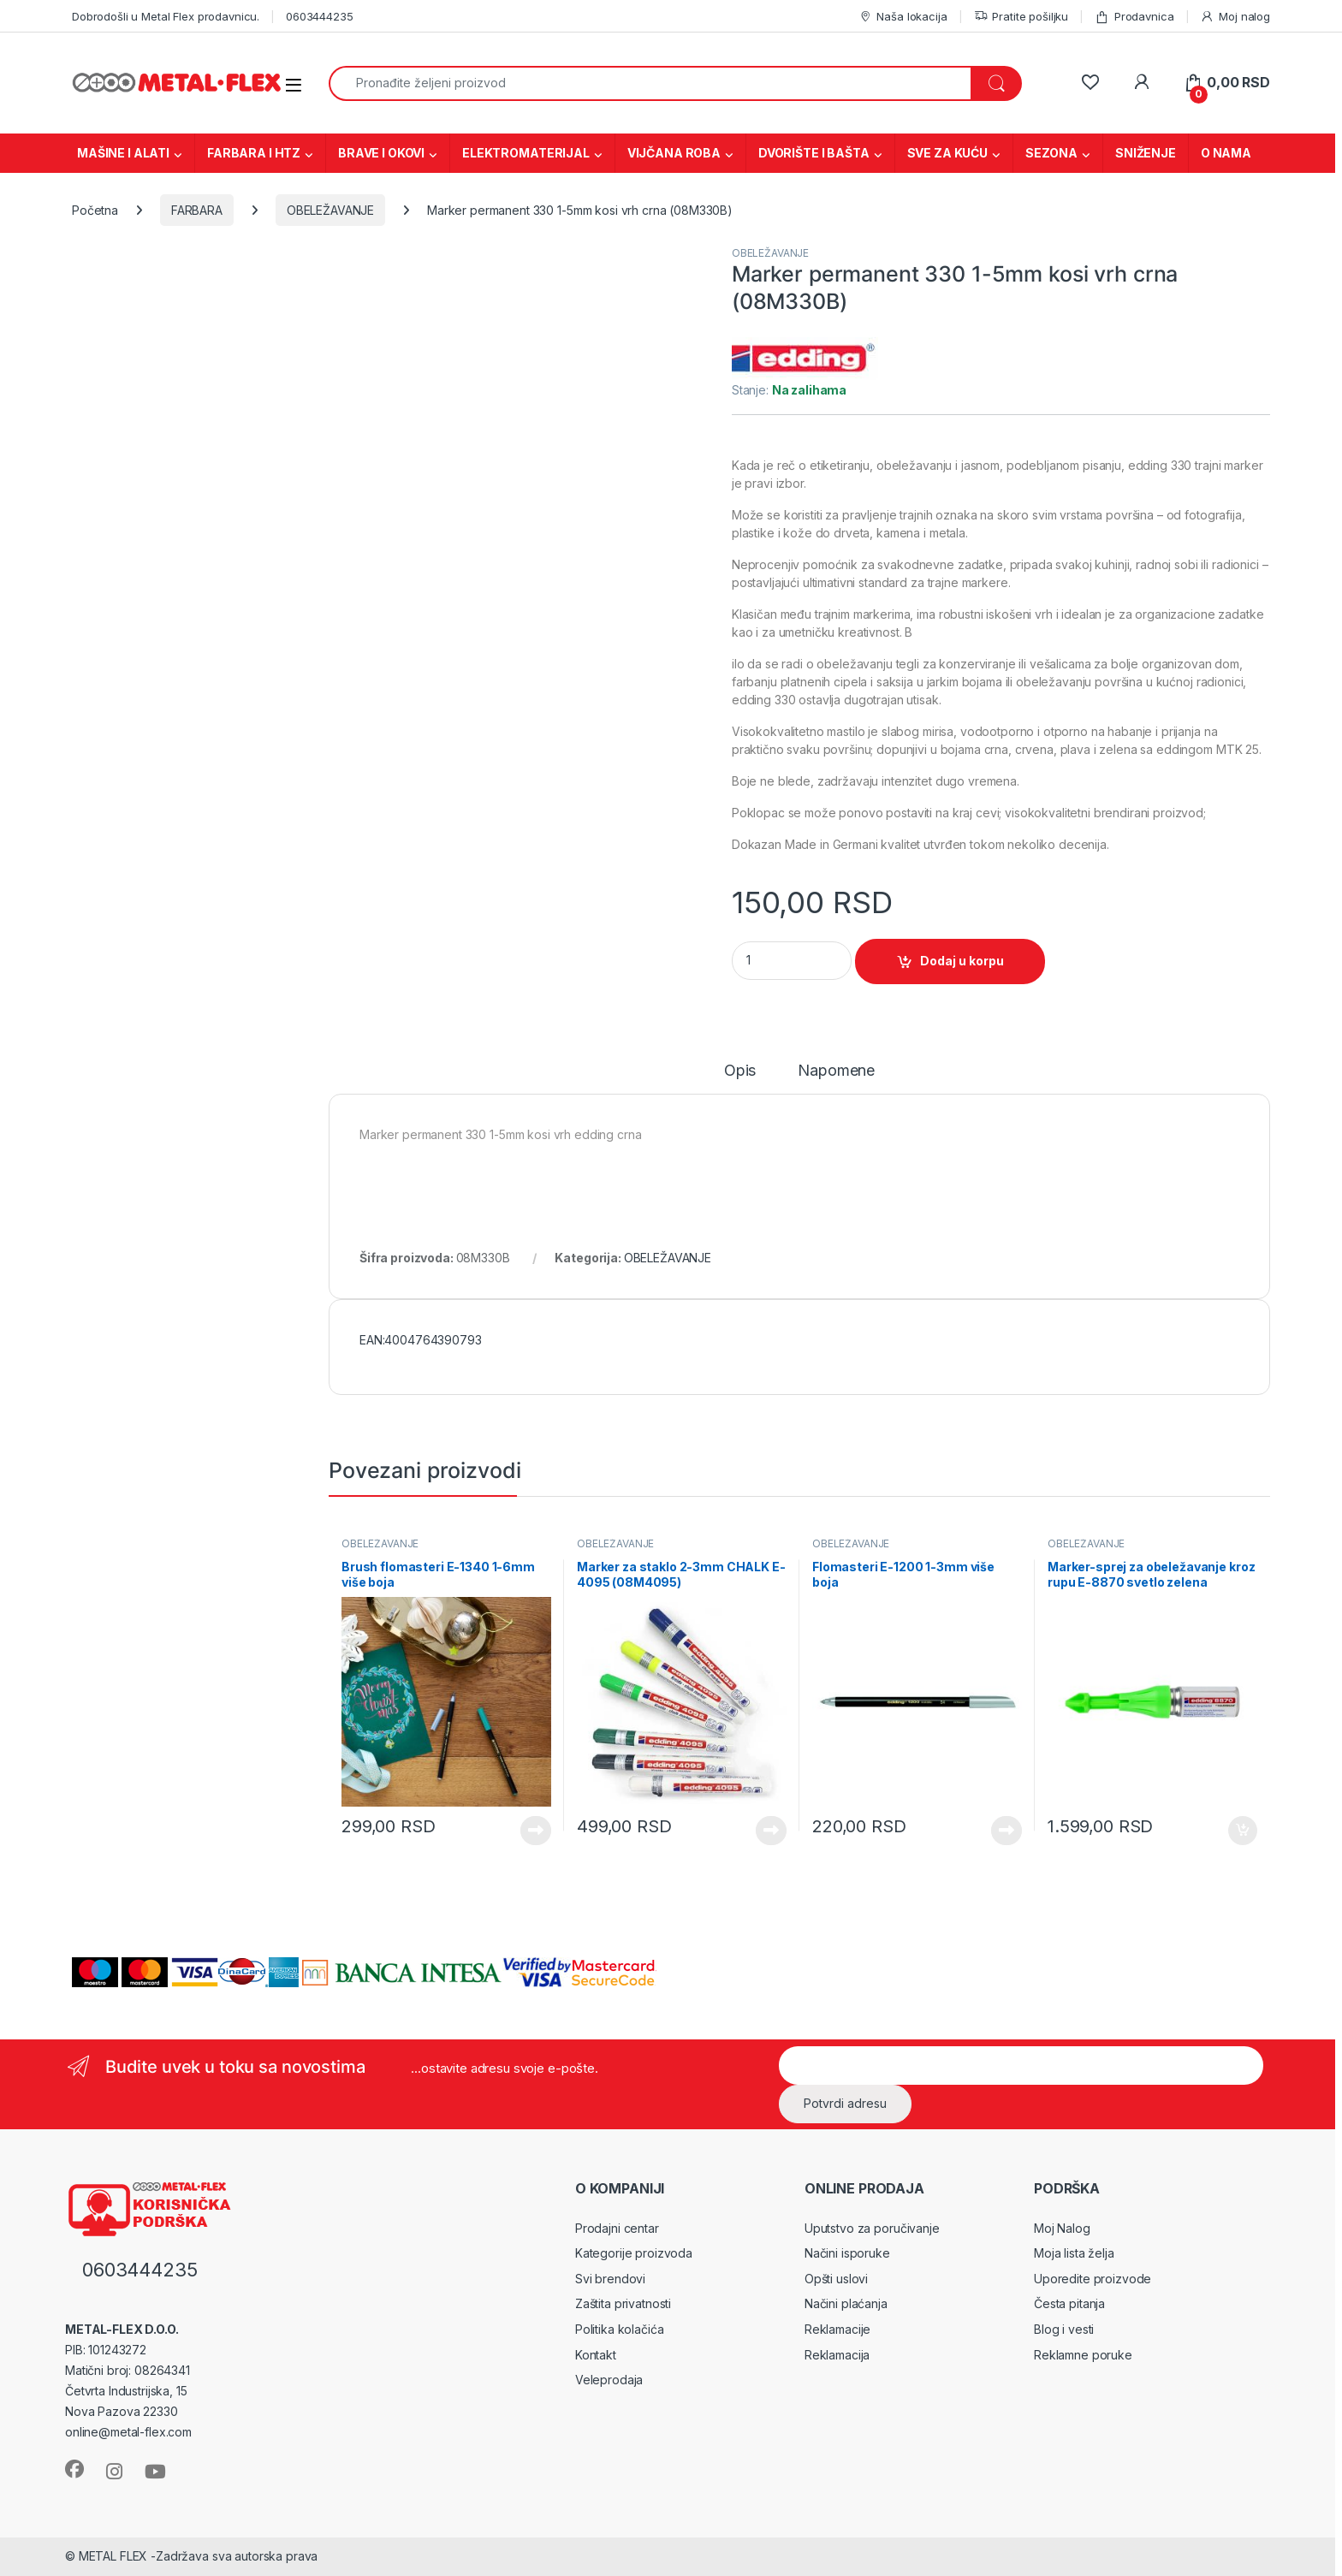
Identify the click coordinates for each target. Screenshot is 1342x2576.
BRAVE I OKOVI (381, 152)
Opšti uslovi (836, 2278)
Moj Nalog (1062, 2228)
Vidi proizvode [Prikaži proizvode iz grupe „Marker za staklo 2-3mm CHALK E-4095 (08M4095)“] (771, 1830)
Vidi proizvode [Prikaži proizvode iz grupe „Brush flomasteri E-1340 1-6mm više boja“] (535, 1830)
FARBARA (197, 210)
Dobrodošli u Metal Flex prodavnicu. (165, 16)
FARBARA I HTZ (253, 152)
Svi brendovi (610, 2278)
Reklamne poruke (1083, 2354)
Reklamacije (837, 2329)
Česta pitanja (1069, 2303)
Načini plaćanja (846, 2303)
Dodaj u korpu (962, 960)
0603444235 (319, 16)
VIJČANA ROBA (674, 152)
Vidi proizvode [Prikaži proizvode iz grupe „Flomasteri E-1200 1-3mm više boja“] (1006, 1830)
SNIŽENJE (1145, 152)
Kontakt (595, 2354)
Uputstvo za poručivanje (872, 2228)
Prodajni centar (617, 2228)
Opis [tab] (740, 1071)
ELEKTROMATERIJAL (526, 152)
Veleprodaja (609, 2379)
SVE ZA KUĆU (947, 152)
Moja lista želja (1074, 2253)
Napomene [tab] (836, 1071)
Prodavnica (1134, 16)
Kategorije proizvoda (633, 2253)
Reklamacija (837, 2354)
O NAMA (1226, 152)
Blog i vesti (1064, 2329)
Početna (95, 210)
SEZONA (1051, 152)
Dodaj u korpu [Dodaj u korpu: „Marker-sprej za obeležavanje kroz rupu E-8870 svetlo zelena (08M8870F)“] (1242, 1830)
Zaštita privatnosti (623, 2303)
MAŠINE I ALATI (123, 152)
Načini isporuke (847, 2253)
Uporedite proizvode (1092, 2278)
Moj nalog (1235, 16)
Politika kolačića (619, 2329)
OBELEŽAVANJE (330, 210)
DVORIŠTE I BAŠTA (814, 152)
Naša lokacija (902, 16)
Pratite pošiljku (1021, 16)
